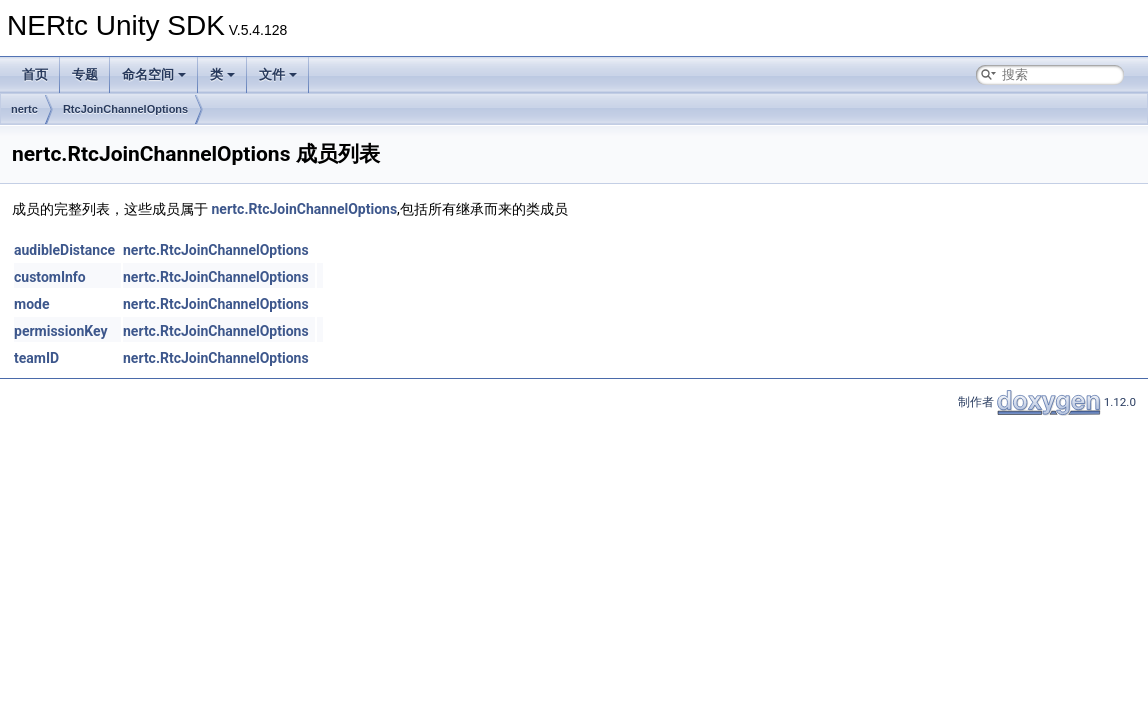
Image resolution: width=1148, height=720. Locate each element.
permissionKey (60, 331)
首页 (35, 74)
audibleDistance (64, 250)
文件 (278, 74)
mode (31, 304)
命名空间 (154, 74)
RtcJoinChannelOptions (125, 109)
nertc (24, 109)
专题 (85, 74)
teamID (36, 358)
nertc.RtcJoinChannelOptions (304, 209)
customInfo (50, 277)
